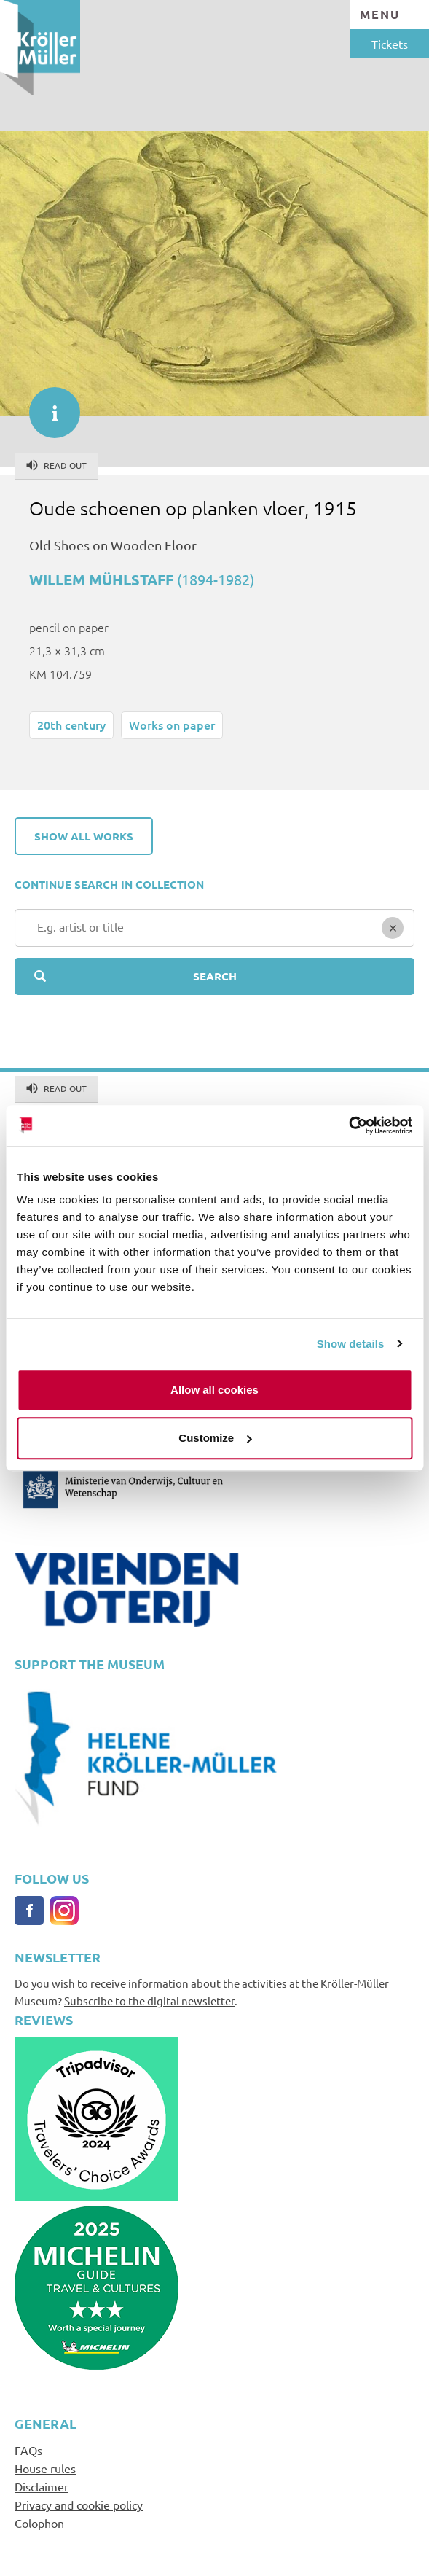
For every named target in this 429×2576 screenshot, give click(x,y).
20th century (71, 725)
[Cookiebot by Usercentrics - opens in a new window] (348, 1125)
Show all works (83, 836)
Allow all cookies (214, 1389)
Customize (214, 1438)
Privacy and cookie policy (79, 2504)
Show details (351, 1344)
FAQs (28, 2450)
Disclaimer (41, 2486)
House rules (45, 2468)
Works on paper (172, 725)
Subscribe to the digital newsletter (149, 2000)
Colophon (39, 2522)
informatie (47, 405)
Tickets (389, 43)
